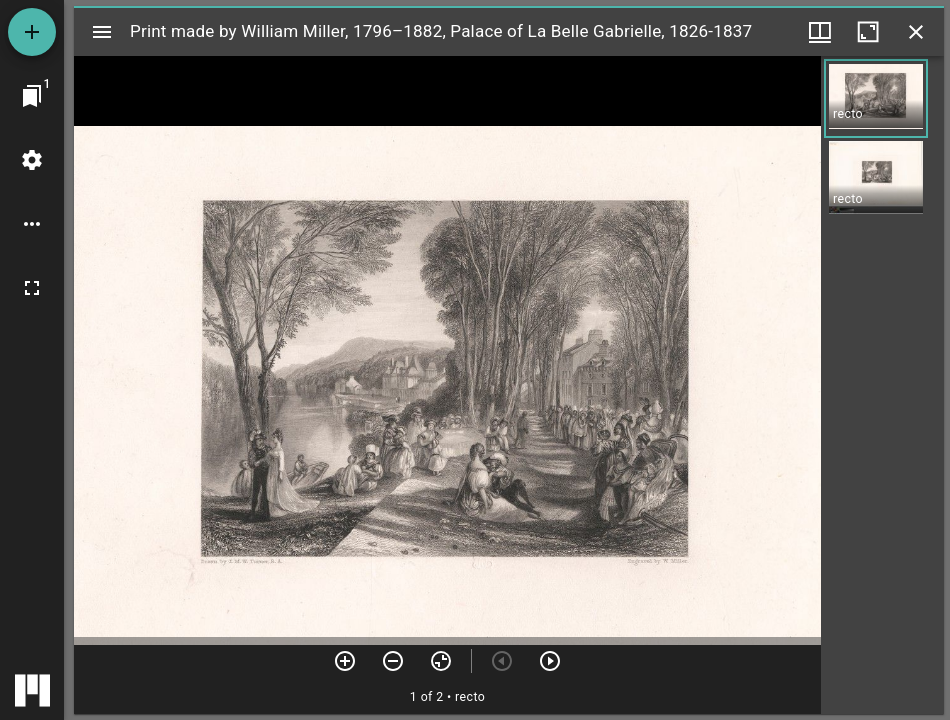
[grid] (882, 385)
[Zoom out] (393, 661)
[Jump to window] (32, 96)
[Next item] (550, 661)
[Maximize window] (868, 32)
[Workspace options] (32, 224)
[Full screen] (32, 288)
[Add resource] (32, 32)
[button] (876, 98)
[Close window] (916, 32)
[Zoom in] (345, 661)
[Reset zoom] (441, 661)
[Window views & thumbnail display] (820, 32)
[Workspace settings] (32, 160)
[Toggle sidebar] (102, 32)
